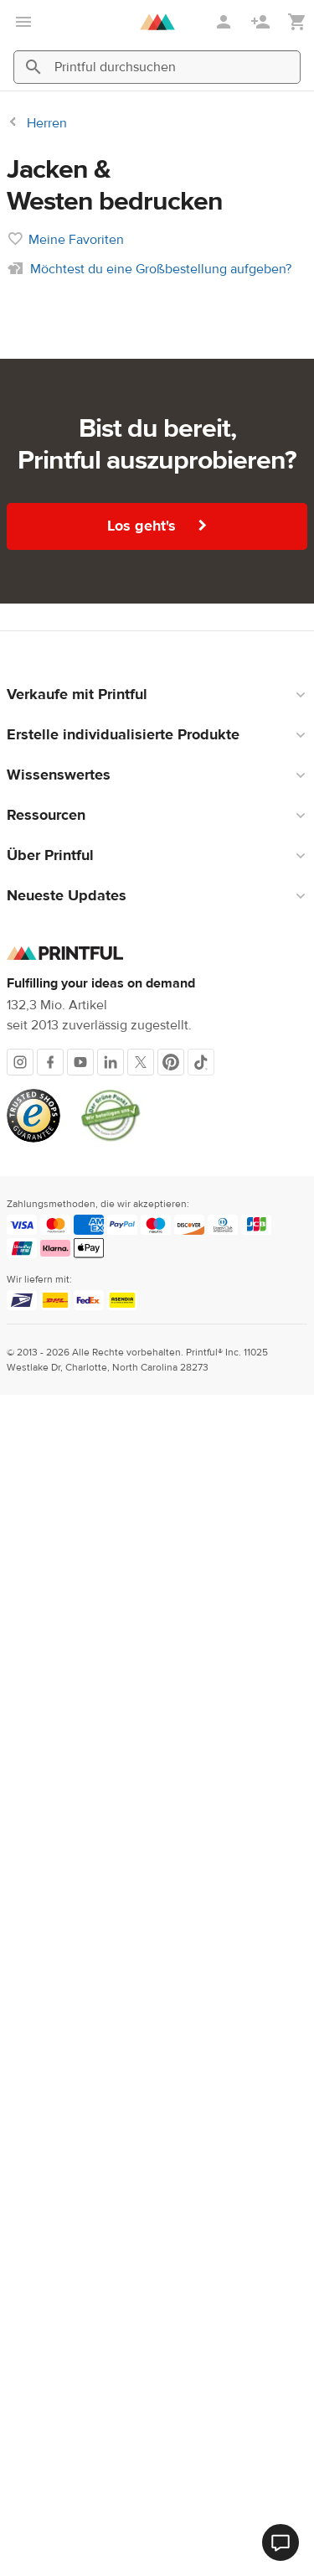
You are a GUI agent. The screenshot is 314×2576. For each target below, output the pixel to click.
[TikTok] (201, 2243)
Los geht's (157, 1707)
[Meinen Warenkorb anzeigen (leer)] (297, 22)
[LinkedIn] (110, 2243)
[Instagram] (20, 2243)
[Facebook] (50, 2243)
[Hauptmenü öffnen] (23, 22)
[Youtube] (80, 2243)
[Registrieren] (262, 22)
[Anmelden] (225, 22)
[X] (140, 2243)
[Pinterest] (170, 2243)
